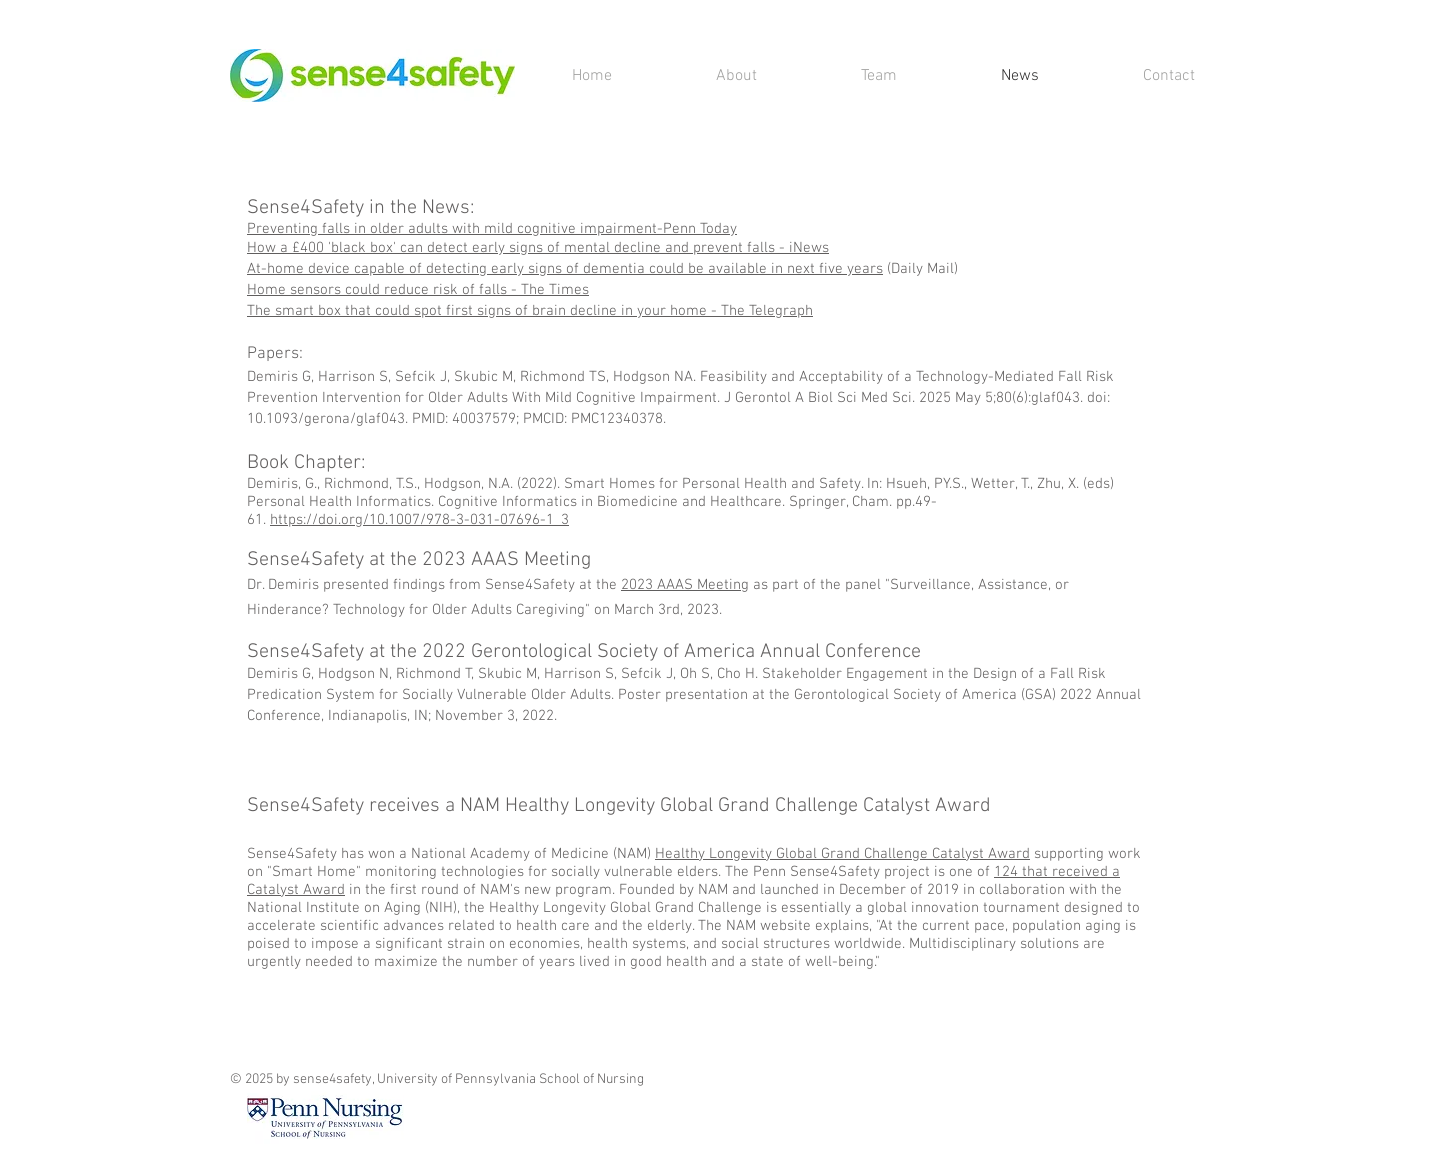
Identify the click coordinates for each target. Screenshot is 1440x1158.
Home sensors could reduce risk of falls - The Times (418, 290)
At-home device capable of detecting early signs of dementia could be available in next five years (565, 269)
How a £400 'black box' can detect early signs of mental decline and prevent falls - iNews (538, 248)
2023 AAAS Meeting (685, 585)
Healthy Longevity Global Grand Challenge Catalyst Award (842, 854)
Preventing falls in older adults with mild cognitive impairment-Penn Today (492, 229)
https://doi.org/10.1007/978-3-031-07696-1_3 (419, 520)
